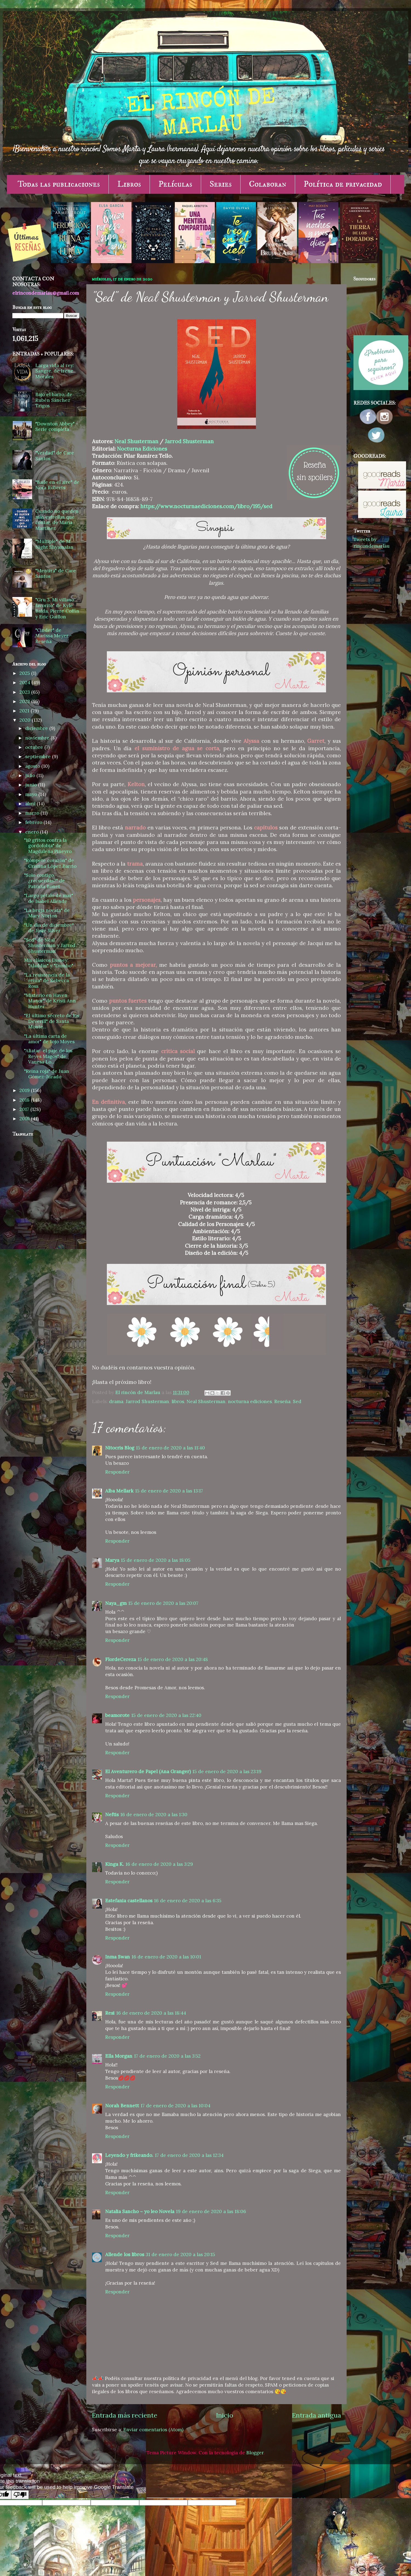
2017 (24, 1109)
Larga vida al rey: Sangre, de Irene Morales (54, 371)
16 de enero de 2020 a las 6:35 (187, 1901)
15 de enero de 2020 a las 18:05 (155, 1560)
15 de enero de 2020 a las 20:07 (163, 1603)
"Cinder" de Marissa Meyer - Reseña (53, 635)
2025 (25, 673)
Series (221, 184)
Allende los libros (124, 2254)
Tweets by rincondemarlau (371, 542)
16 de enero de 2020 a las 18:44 (151, 2013)
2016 (25, 1119)
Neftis (112, 1815)
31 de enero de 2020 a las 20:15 (180, 2254)
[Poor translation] (20, 2494)
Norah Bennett (122, 2106)
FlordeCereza (120, 1659)
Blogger (255, 2453)
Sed (297, 1401)
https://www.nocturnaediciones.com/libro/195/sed (206, 506)
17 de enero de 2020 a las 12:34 (189, 2155)
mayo (31, 794)
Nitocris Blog (119, 1448)
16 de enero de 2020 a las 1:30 (153, 1815)
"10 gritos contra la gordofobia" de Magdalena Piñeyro (48, 845)
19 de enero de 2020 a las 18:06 (211, 2211)
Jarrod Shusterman (189, 441)
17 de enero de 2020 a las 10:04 (175, 2106)
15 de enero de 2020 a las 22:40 (166, 1715)
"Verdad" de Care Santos (54, 456)
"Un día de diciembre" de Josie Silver (49, 928)
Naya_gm (116, 1603)
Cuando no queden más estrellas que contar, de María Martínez (57, 519)
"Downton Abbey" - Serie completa (56, 427)
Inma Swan (117, 1957)
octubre (34, 747)
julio (30, 775)
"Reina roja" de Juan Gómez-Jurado (46, 1074)
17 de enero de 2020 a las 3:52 (167, 2056)
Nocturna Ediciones (142, 448)
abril (31, 804)
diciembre (37, 728)
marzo (33, 813)
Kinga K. (114, 1864)
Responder (117, 1472)
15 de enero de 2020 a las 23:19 (226, 1771)
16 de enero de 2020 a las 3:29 (159, 1864)
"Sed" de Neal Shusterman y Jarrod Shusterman (49, 945)
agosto (33, 766)
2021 (25, 711)
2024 (25, 682)
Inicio (224, 2415)
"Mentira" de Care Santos (55, 573)
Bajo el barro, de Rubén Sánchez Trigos (53, 400)
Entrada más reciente (124, 2415)
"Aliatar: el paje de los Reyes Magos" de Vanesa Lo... (48, 1056)
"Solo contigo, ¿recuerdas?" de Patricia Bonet (44, 880)
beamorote (117, 1715)
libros (178, 1401)
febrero (34, 822)
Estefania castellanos (128, 1901)
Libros (129, 184)
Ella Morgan (118, 2056)
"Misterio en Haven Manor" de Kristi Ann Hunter (50, 1001)
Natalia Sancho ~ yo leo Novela (139, 2211)
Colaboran (267, 184)
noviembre (38, 738)
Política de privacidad (343, 184)
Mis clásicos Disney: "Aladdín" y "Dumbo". (49, 963)
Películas (175, 184)
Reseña (282, 1401)
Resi (110, 2013)
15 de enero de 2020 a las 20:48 (173, 1659)
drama (116, 1401)
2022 (25, 701)
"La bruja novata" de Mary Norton (47, 913)
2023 (25, 692)
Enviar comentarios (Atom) (153, 2430)
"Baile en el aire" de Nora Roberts (57, 485)
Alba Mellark (119, 1491)
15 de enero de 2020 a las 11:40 (170, 1448)
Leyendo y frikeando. (129, 2155)
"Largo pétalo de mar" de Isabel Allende (48, 898)
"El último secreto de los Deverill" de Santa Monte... (51, 1021)
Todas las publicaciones (59, 184)
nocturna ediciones (250, 1401)
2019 (25, 1090)
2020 (25, 720)
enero (32, 832)
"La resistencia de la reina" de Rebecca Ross (47, 980)
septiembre (38, 757)
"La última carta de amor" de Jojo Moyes (49, 1039)
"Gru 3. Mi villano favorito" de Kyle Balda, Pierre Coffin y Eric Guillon (57, 608)
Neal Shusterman (136, 441)
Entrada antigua (316, 2415)
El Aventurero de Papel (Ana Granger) (148, 1771)
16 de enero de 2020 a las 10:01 (166, 1957)
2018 (25, 1100)
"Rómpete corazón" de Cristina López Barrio (50, 863)
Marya (112, 1560)
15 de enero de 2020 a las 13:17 (169, 1491)
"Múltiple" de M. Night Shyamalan (54, 544)
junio (31, 785)
